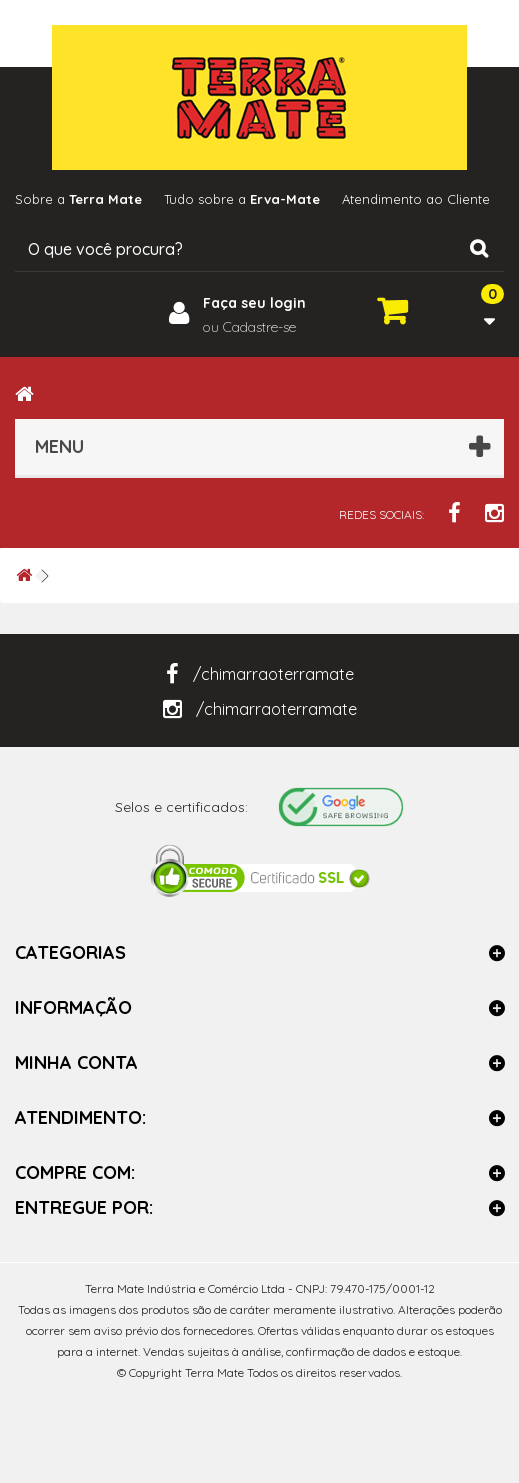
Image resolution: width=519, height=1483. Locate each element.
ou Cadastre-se (249, 327)
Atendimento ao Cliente (416, 199)
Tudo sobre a (242, 199)
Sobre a (78, 199)
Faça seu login (254, 303)
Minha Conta (76, 1062)
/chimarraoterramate (260, 674)
